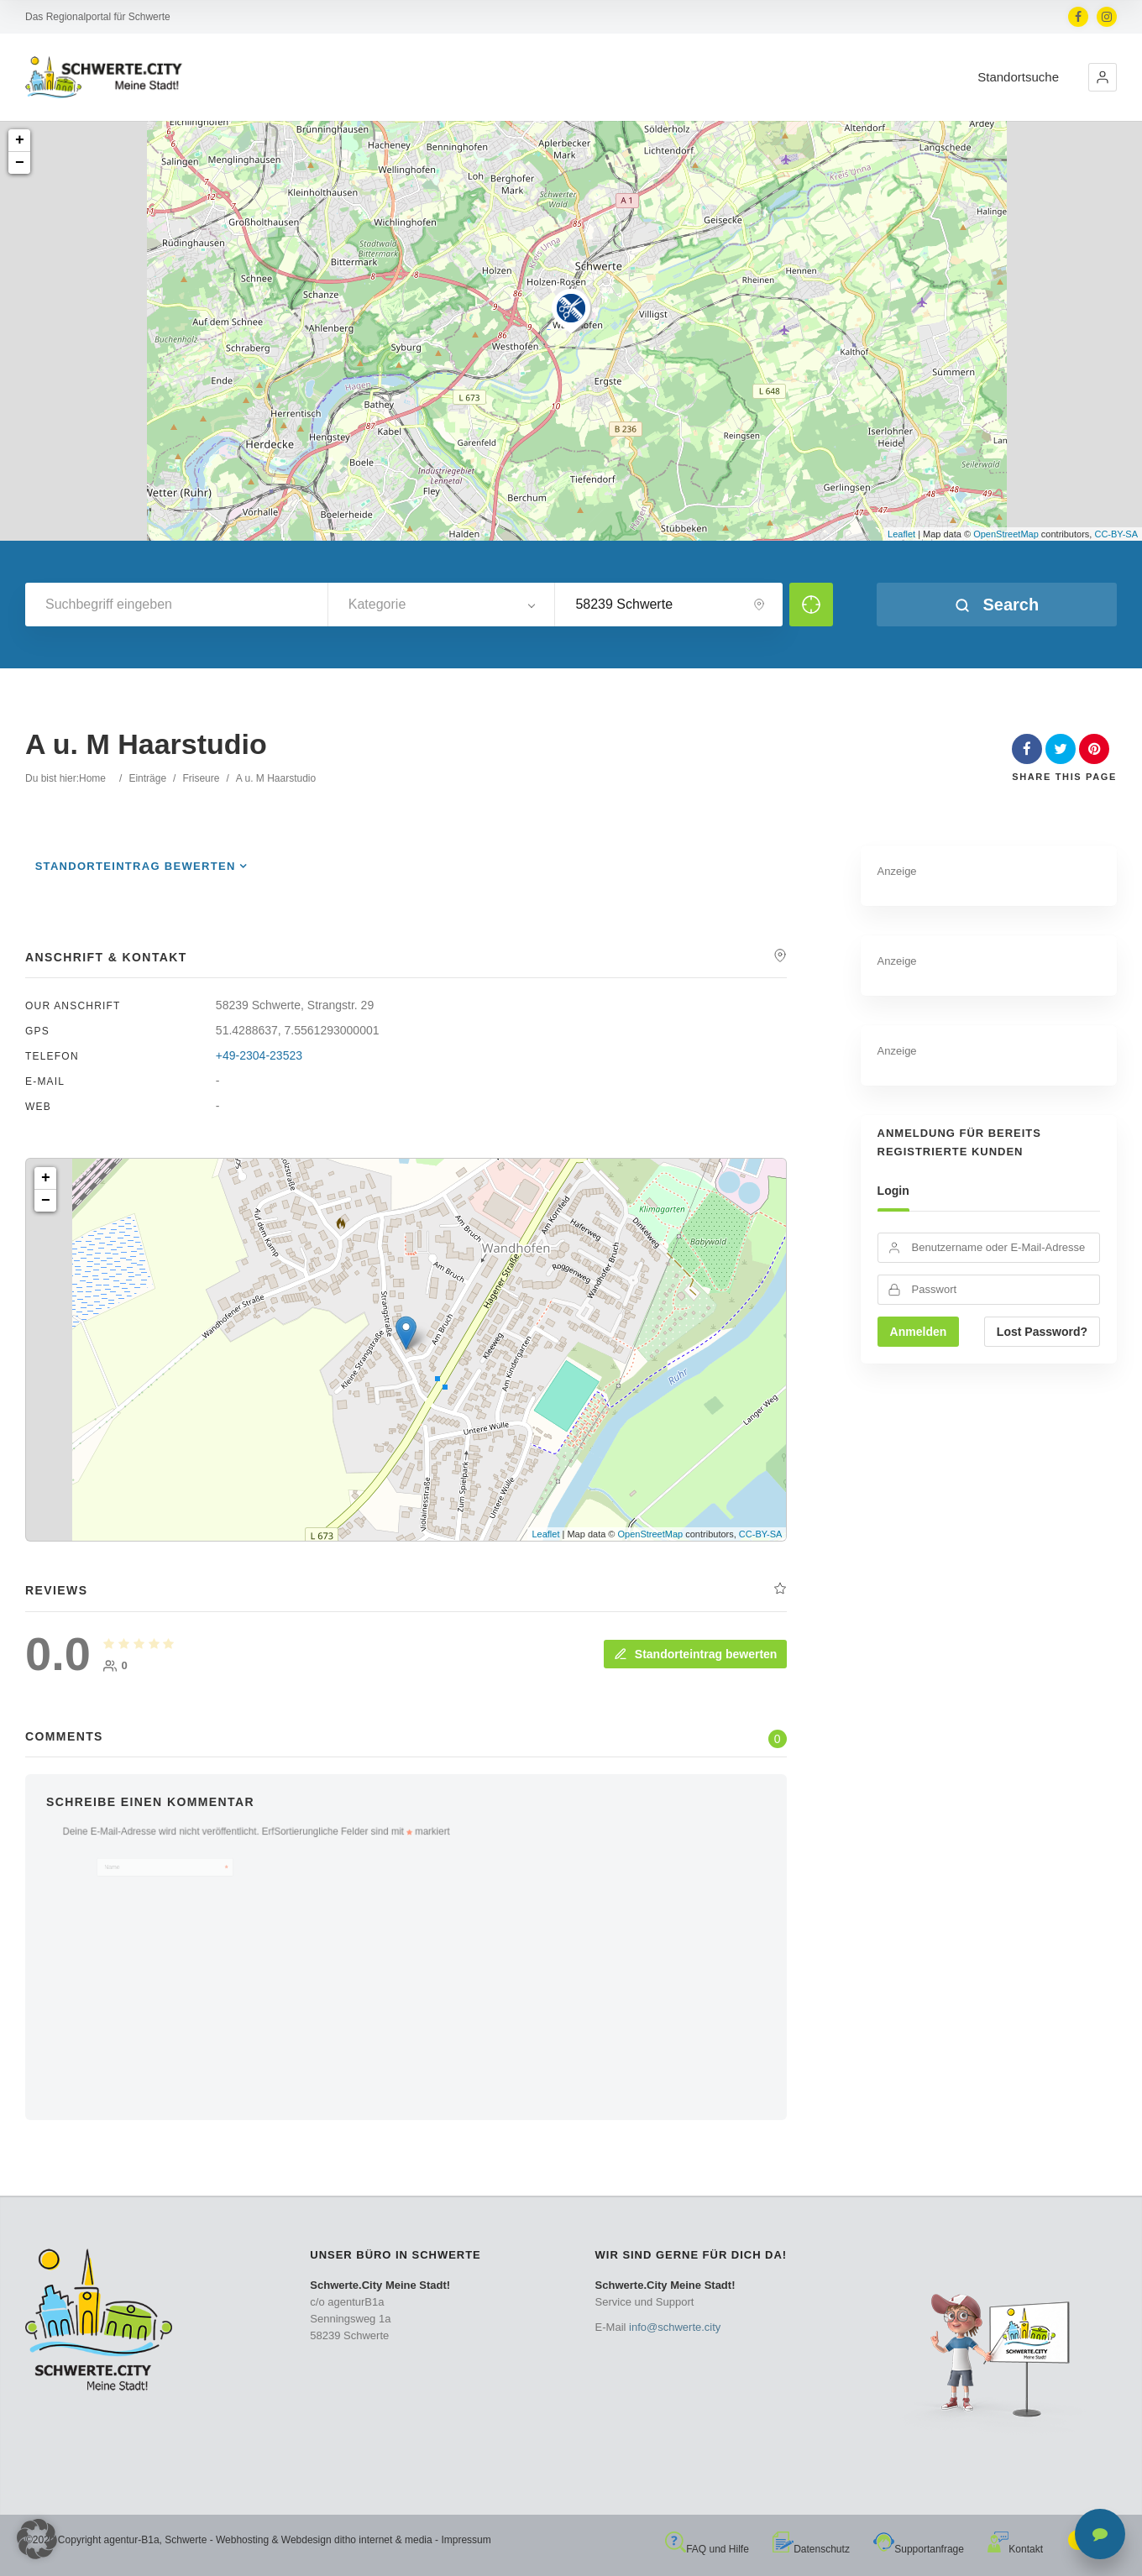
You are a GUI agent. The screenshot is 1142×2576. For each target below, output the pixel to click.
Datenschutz (811, 2549)
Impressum (465, 2540)
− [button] (19, 163)
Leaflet (901, 534)
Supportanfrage (918, 2549)
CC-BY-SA (1116, 534)
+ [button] (19, 140)
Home (92, 778)
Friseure (200, 778)
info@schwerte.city (674, 2327)
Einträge (147, 778)
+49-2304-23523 (259, 1055)
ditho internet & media (383, 2540)
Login (893, 1190)
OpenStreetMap (1006, 534)
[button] (1102, 77)
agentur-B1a (132, 2540)
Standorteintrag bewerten (135, 866)
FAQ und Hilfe (707, 2549)
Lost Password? (1042, 1331)
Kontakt (1015, 2549)
